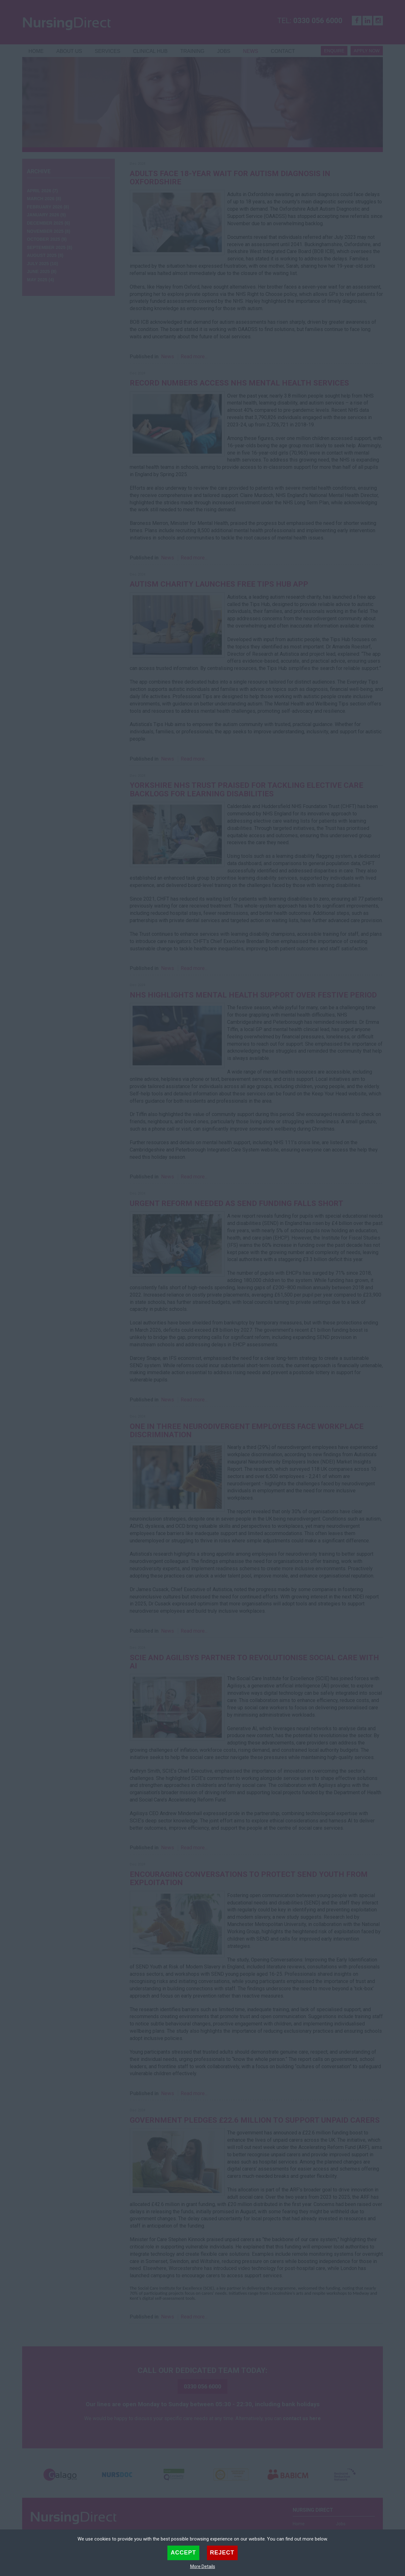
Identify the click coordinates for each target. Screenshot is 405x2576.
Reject (222, 2552)
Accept (183, 2552)
